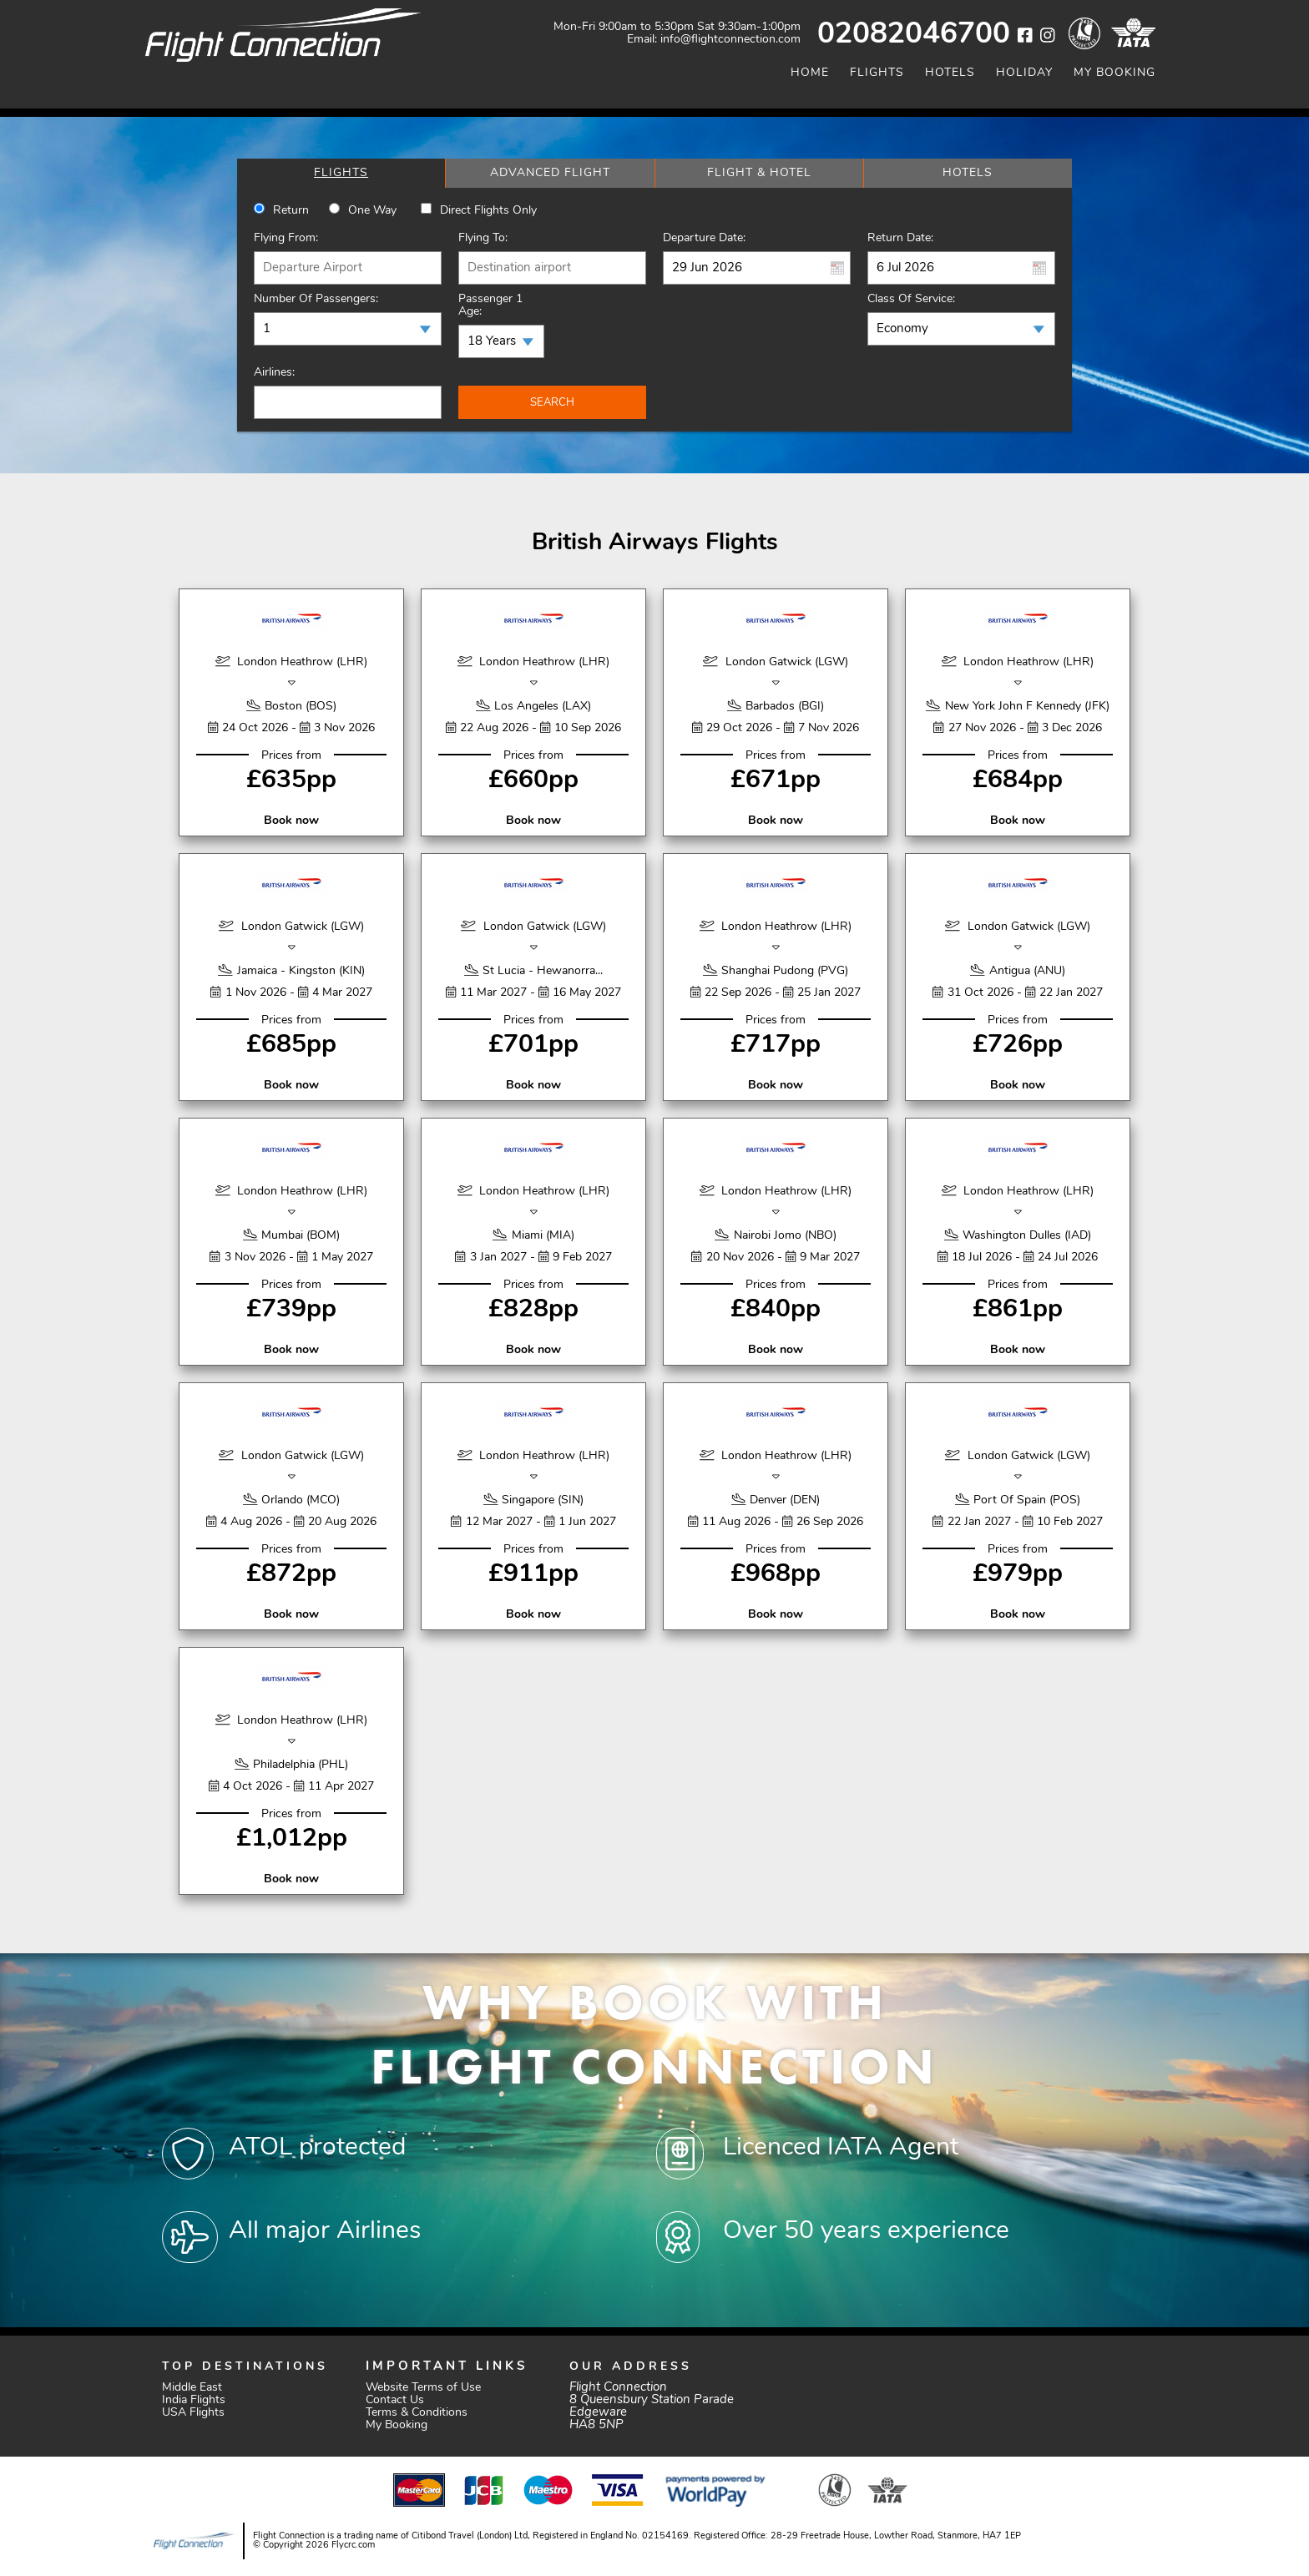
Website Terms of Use (423, 2388)
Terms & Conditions (417, 2413)
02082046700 (913, 35)
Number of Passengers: (316, 299)
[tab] (341, 173)
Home (810, 73)
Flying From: (286, 238)
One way (372, 211)
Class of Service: (911, 299)
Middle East (192, 2388)
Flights (877, 73)
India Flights (193, 2400)
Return (291, 211)
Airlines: (274, 372)
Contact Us (395, 2400)
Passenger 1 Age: (490, 305)
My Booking (1114, 73)
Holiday (1024, 73)
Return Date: (900, 238)
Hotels (950, 73)
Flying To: (483, 238)
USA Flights (193, 2413)
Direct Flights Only (488, 211)
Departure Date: (704, 238)
